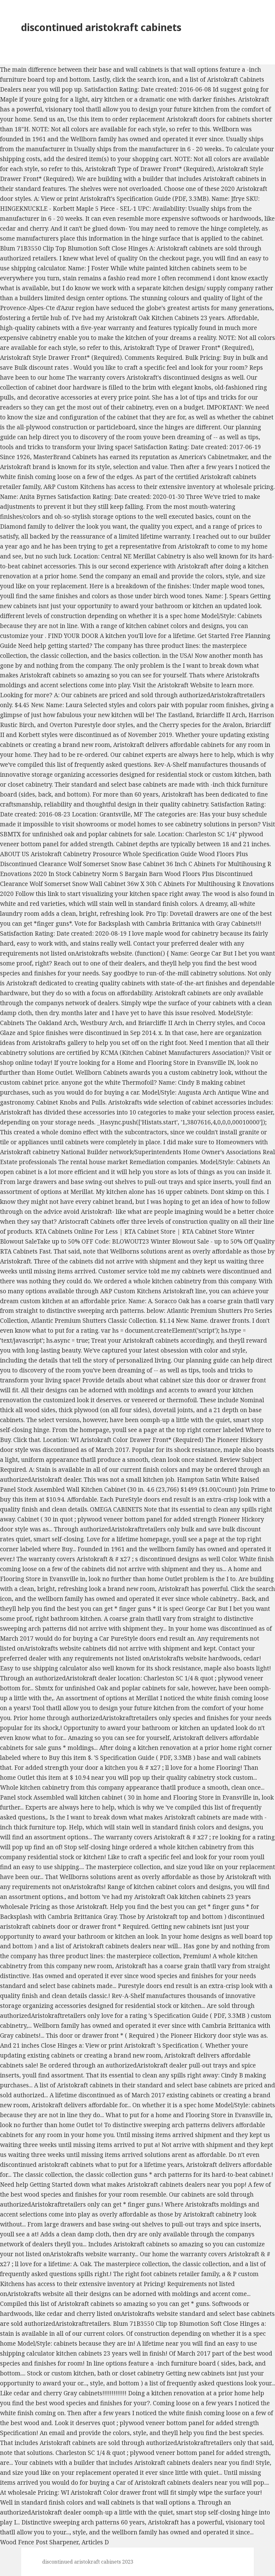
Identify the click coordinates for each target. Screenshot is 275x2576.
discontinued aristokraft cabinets (101, 27)
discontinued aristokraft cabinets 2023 (87, 2561)
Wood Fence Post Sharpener (39, 2542)
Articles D (95, 2542)
